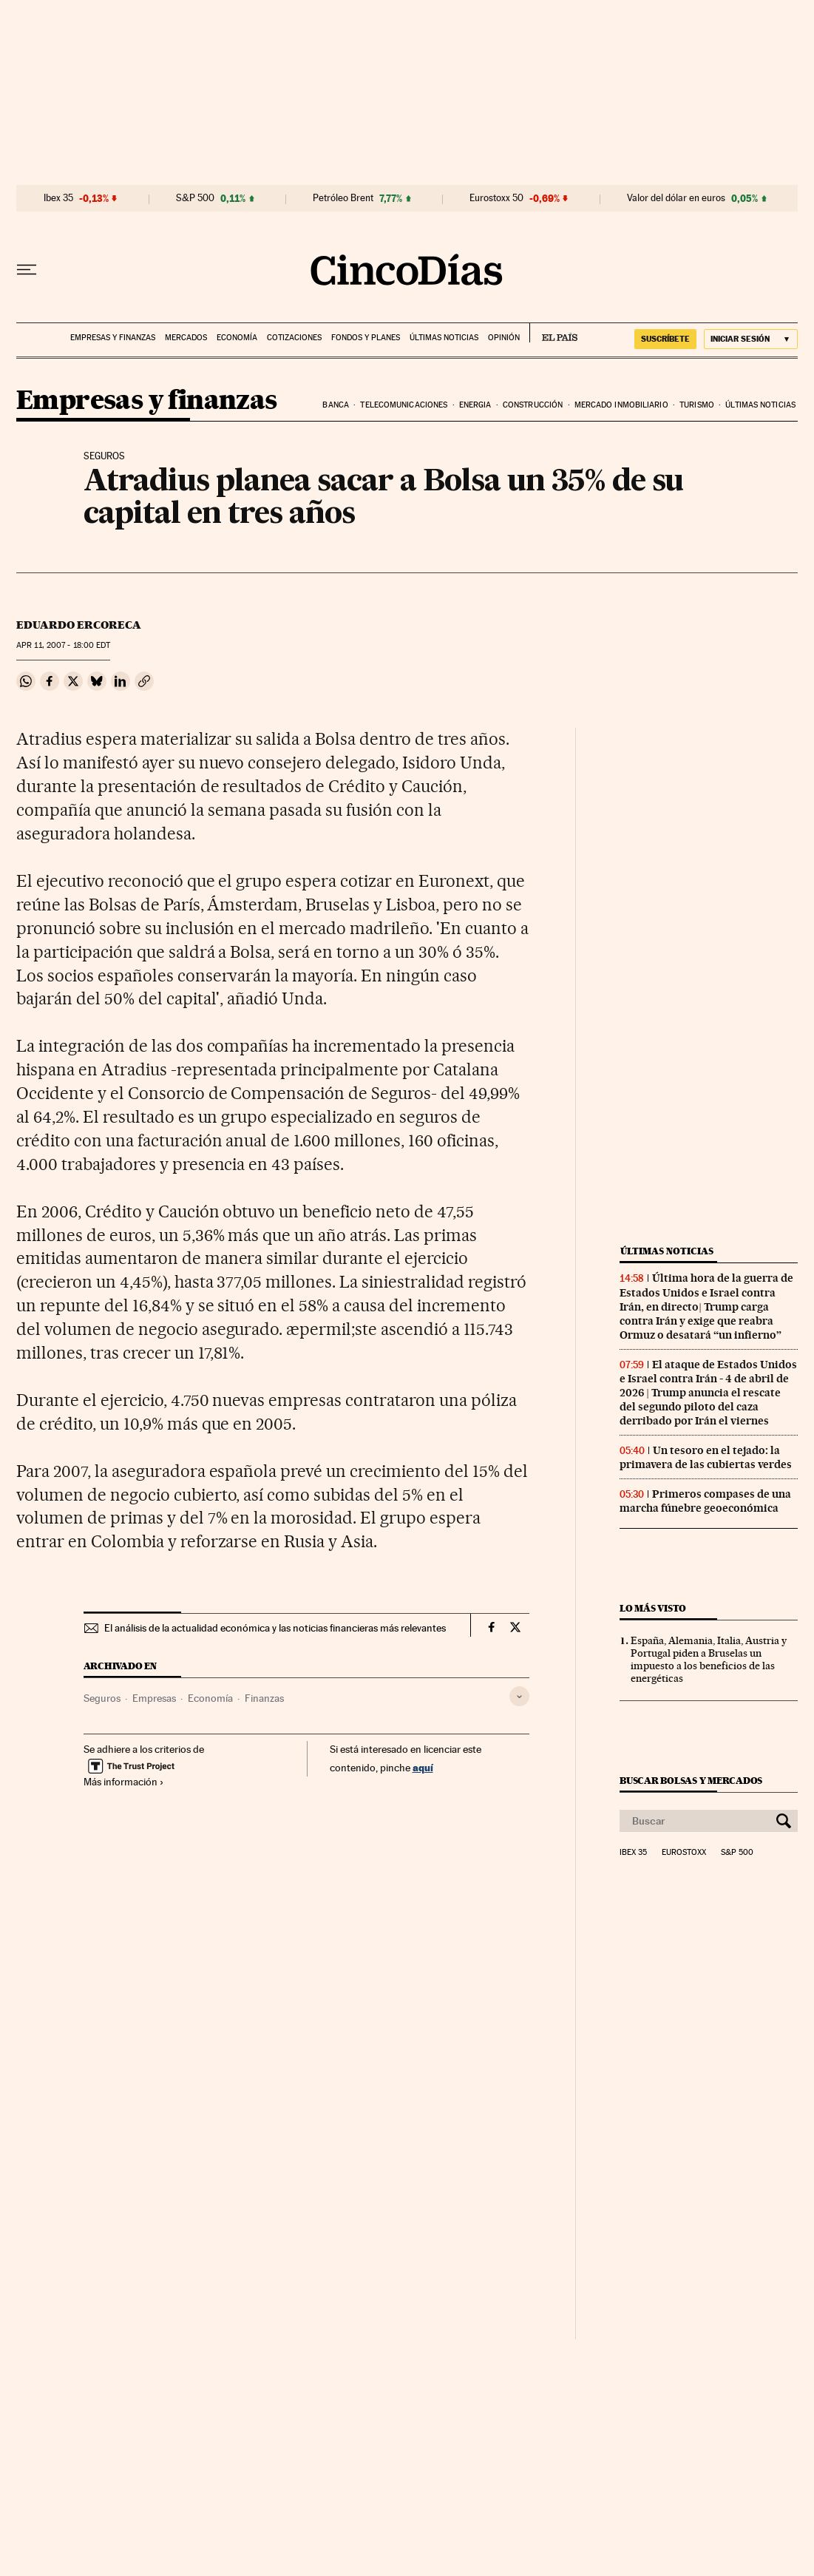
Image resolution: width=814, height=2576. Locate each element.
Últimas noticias (444, 337)
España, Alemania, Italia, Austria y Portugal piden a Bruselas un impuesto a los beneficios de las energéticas (709, 1659)
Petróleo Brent (343, 198)
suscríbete (665, 339)
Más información (124, 1782)
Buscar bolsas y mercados (691, 1780)
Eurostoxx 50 (496, 198)
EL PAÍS (553, 332)
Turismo (696, 405)
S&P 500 (195, 198)
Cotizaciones (294, 337)
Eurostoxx (684, 1852)
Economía (237, 337)
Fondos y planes (365, 337)
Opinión (504, 337)
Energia (475, 405)
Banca (335, 405)
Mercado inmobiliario (621, 405)
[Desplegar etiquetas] (519, 1696)
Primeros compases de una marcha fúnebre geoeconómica (705, 1501)
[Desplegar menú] (26, 270)
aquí (423, 1767)
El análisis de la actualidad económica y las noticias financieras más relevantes (275, 1628)
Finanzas (264, 1698)
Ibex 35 (58, 198)
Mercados (186, 337)
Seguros (102, 1698)
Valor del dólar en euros (676, 198)
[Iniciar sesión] (751, 339)
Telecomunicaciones (403, 405)
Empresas (154, 1698)
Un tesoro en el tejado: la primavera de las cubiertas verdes (706, 1457)
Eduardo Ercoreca (78, 625)
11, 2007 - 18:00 (63, 645)
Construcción (533, 405)
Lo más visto (653, 1608)
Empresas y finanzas (112, 337)
